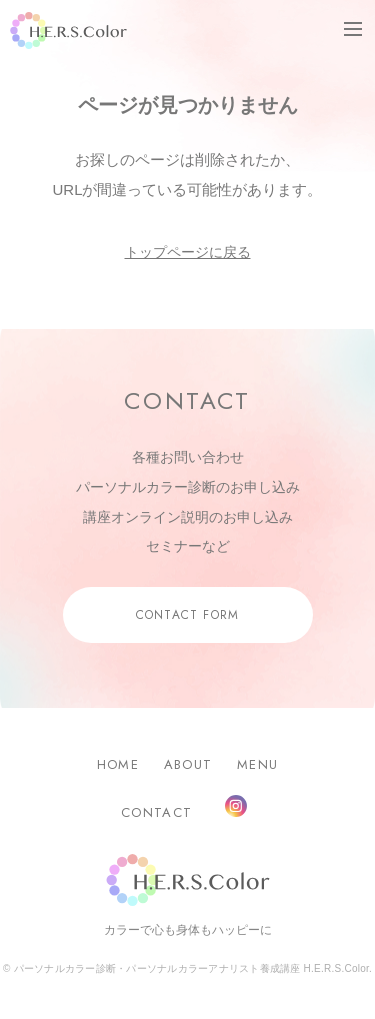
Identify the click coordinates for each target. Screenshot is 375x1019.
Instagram (236, 806)
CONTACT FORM (187, 615)
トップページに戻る (188, 252)
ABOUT (188, 764)
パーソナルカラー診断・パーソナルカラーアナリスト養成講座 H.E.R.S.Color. (192, 968)
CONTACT (156, 812)
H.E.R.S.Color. (68, 30)
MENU (257, 764)
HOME (118, 764)
